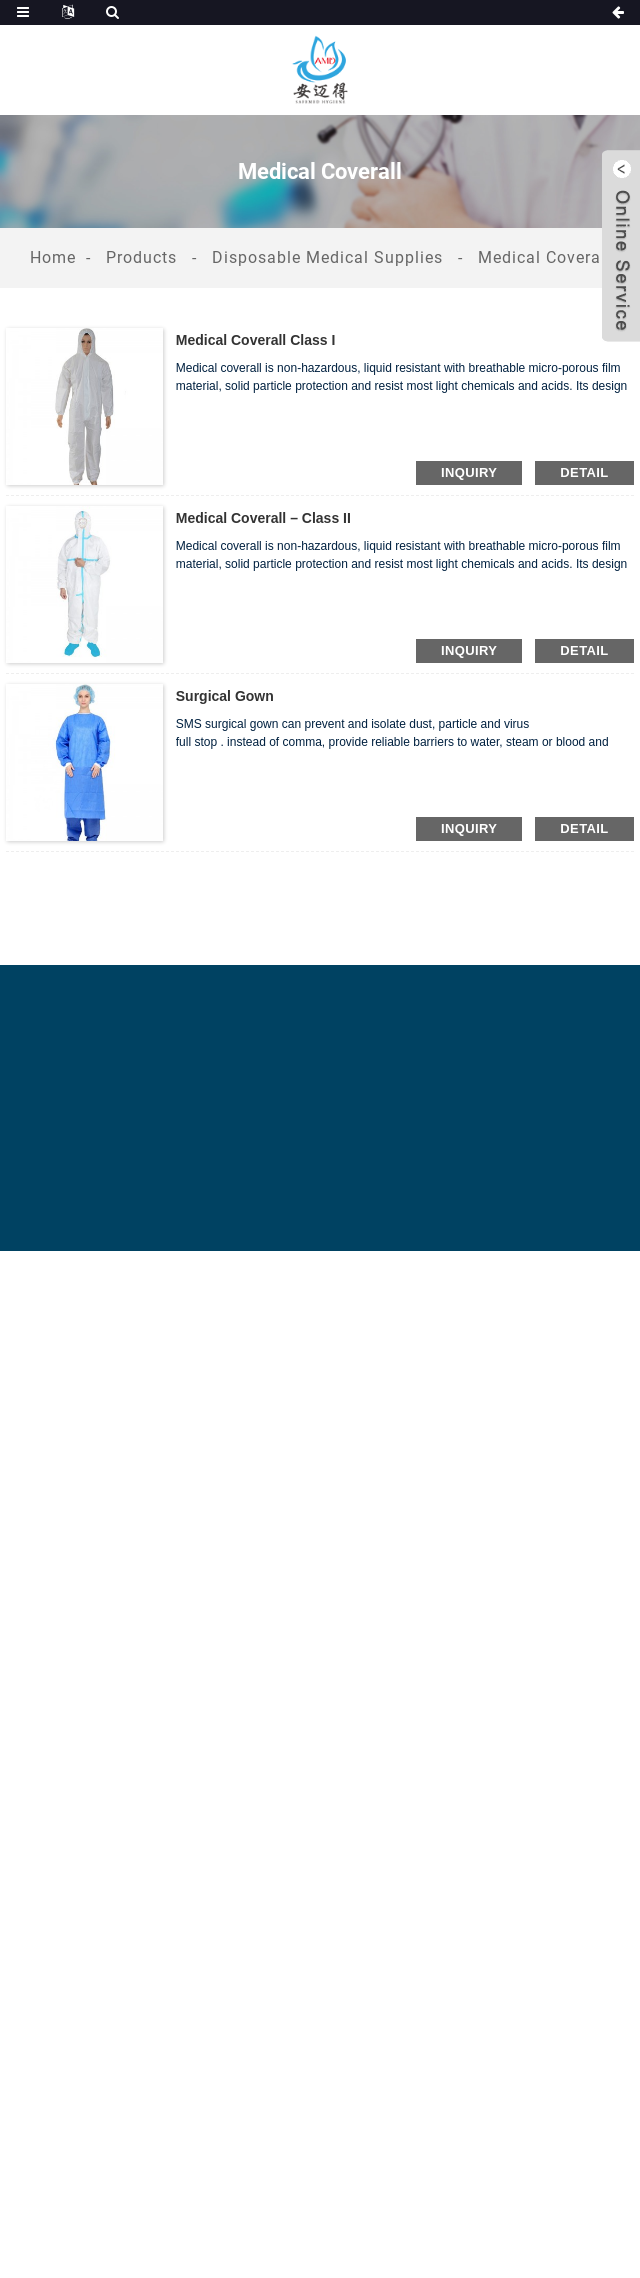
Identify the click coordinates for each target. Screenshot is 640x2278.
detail (584, 472)
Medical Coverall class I (256, 340)
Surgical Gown (225, 696)
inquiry (469, 472)
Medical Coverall (544, 257)
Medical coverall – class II (263, 518)
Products (141, 257)
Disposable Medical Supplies (327, 257)
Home (53, 257)
